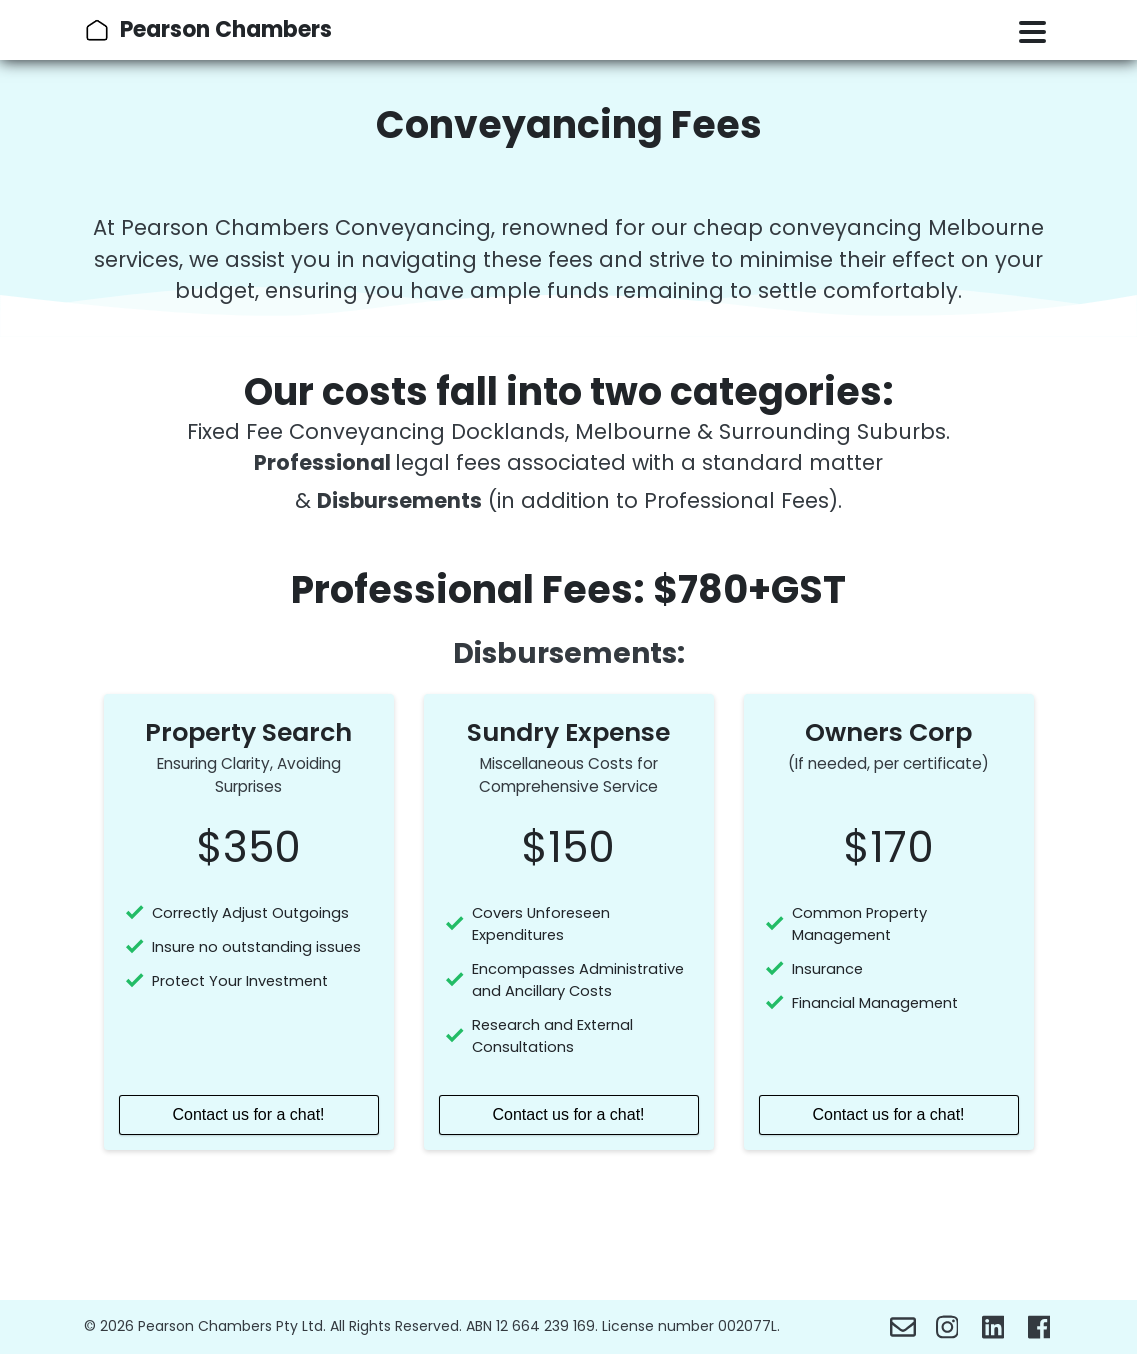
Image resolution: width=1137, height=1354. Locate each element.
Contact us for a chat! (248, 1114)
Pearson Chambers (226, 29)
